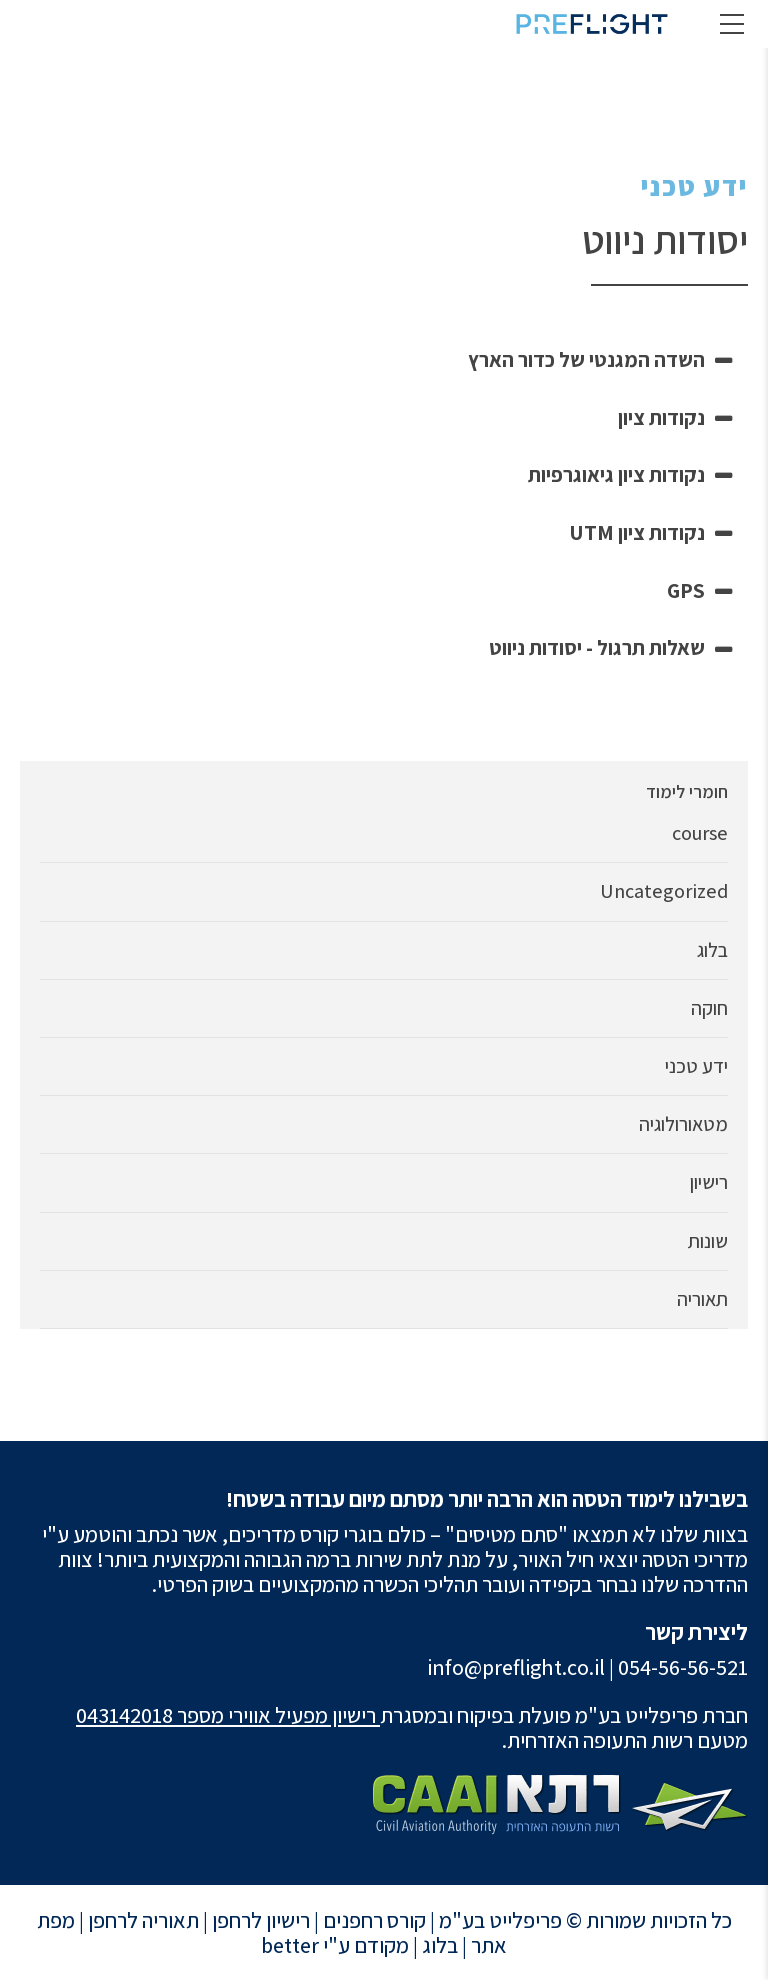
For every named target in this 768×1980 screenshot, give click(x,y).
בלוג (712, 950)
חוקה (709, 1008)
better (290, 1945)
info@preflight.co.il (516, 1667)
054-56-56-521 (683, 1667)
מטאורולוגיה (683, 1124)
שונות (708, 1241)
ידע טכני (694, 186)
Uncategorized (664, 891)
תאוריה (702, 1299)
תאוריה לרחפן (143, 1920)
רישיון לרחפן (261, 1920)
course (700, 833)
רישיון (709, 1182)
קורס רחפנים (374, 1920)
